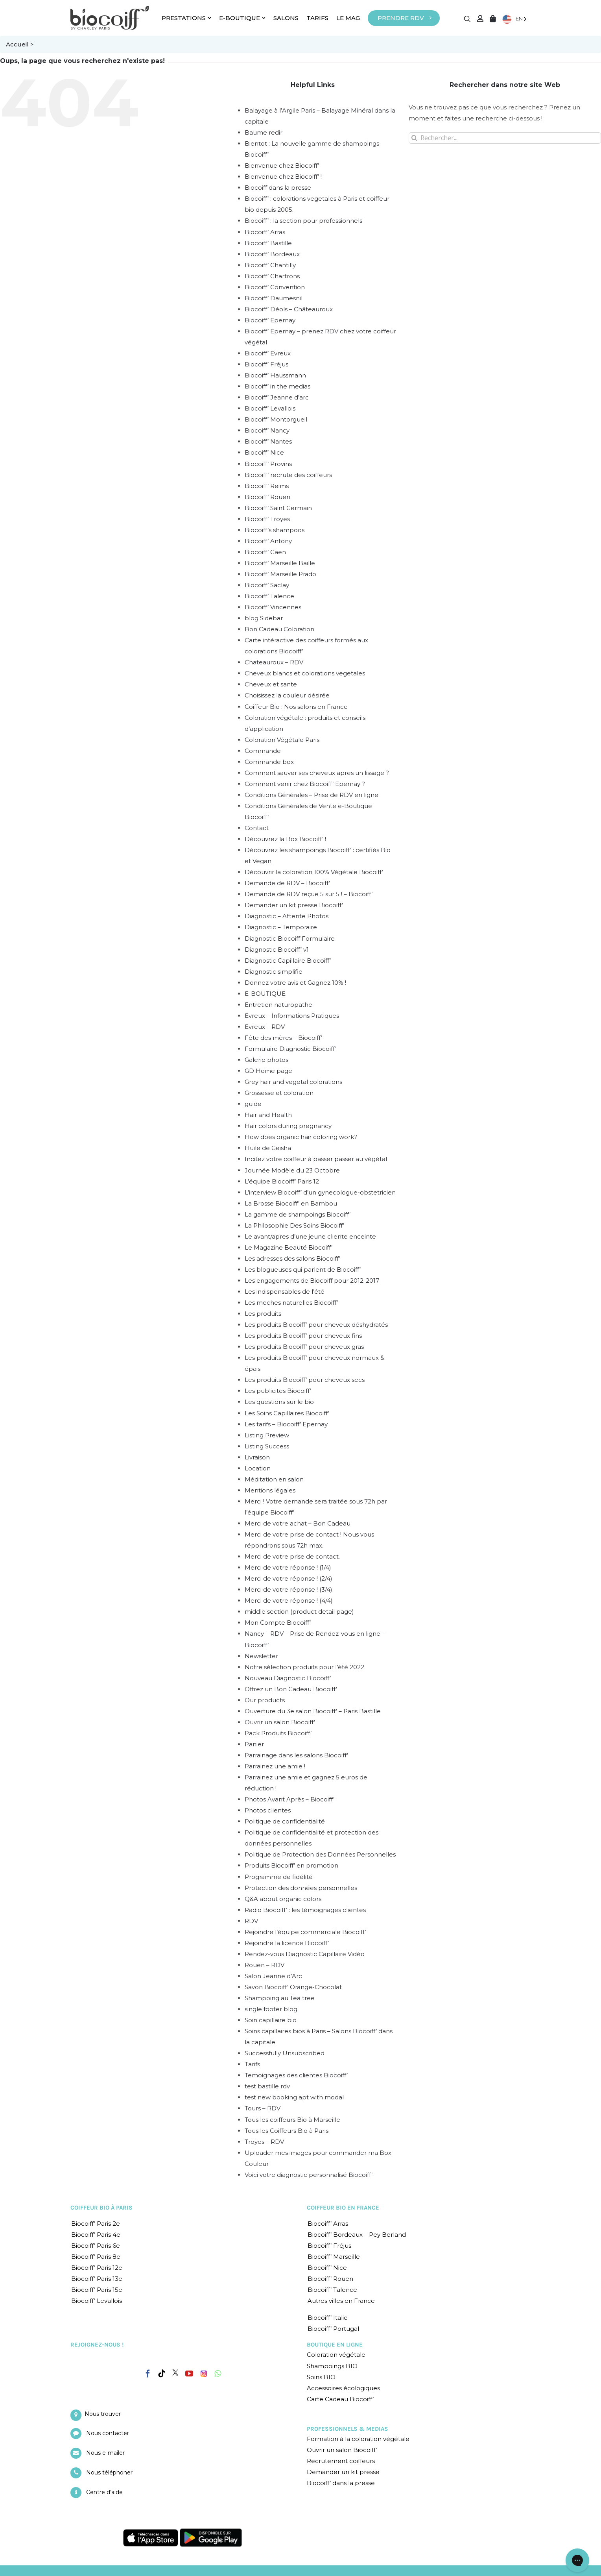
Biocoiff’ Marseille (334, 2256)
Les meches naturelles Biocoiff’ (291, 1302)
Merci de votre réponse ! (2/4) (288, 1578)
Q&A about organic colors (283, 1899)
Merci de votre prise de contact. (292, 1556)
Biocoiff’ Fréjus (266, 364)
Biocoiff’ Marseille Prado (280, 574)
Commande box (269, 762)
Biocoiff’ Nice (264, 452)
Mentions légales (270, 1490)
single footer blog (271, 2009)
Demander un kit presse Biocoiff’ (294, 905)
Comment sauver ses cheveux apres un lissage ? (317, 773)
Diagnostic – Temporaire (281, 927)
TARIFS (317, 18)
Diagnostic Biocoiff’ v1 (277, 949)
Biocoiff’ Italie (328, 2317)
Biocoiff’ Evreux (268, 353)
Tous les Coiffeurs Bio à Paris (286, 2130)
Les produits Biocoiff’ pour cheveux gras (304, 1346)
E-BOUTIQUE (242, 18)
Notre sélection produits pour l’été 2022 (304, 1667)
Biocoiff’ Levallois (270, 408)
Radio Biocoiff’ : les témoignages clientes (305, 1910)
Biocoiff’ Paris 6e (95, 2245)
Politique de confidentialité (285, 1821)
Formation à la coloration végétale (358, 2439)
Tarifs (252, 2064)
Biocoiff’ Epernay (270, 320)
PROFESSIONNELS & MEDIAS (347, 2428)
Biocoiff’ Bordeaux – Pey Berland (357, 2234)
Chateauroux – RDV (274, 662)
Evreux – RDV (265, 1026)
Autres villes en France (341, 2300)
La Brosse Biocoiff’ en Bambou (291, 1203)
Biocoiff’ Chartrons (272, 276)
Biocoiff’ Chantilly (270, 265)
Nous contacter (107, 2433)
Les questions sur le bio (279, 1401)
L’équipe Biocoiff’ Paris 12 (282, 1181)
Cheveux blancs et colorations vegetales (305, 673)
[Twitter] (175, 2372)
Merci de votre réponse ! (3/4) (288, 1589)
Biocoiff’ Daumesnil (273, 298)
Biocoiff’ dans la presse (341, 2483)
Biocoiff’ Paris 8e (95, 2256)
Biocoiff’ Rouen (267, 497)
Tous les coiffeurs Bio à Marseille (292, 2119)
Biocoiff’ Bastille (268, 243)
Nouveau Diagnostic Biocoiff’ (288, 1678)
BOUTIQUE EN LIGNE (335, 2344)
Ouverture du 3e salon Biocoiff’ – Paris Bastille (313, 1711)
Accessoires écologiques (343, 2388)
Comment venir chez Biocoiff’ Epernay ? (305, 784)
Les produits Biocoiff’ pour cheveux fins (303, 1335)
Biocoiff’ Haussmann (275, 375)
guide (253, 1104)
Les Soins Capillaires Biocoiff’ (287, 1413)
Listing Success (267, 1446)
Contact (257, 828)
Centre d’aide (104, 2492)
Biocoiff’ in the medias (277, 386)
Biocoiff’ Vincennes (273, 607)
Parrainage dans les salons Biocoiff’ (296, 1755)
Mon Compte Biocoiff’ (278, 1622)
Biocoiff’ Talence (269, 596)
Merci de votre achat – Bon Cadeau (297, 1523)
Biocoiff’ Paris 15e (96, 2289)
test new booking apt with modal (294, 2097)
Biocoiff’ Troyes (267, 519)
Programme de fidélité (279, 1877)
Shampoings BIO (332, 2366)
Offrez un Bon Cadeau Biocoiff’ (291, 1689)
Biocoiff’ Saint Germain (278, 508)
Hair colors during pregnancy (288, 1126)
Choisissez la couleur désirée (287, 695)
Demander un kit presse (343, 2472)
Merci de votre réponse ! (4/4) (289, 1600)
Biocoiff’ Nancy (267, 430)
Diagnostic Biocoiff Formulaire (290, 938)
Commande (263, 750)
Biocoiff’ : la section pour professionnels (303, 220)
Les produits (263, 1313)
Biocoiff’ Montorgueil (276, 419)
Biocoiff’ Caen (265, 552)
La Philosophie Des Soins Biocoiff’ (294, 1225)
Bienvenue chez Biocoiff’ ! (283, 176)
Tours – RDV (262, 2108)
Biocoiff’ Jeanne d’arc (277, 397)
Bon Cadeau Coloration (279, 629)
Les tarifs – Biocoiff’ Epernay (286, 1424)
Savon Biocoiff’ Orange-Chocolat (293, 1987)
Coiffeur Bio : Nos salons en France (296, 706)
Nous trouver (103, 2413)
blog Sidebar (264, 618)
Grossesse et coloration (279, 1093)
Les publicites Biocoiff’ (278, 1390)
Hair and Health (268, 1115)
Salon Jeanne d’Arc (273, 1976)
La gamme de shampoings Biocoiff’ (297, 1214)
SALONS (286, 18)
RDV (251, 1921)
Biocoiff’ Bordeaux (272, 254)
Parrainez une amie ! (275, 1766)
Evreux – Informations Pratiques (292, 1015)
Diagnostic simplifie (273, 971)
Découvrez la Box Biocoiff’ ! (285, 839)
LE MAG (348, 18)
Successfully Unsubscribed (284, 2053)
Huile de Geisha (268, 1148)
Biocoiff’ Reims (267, 486)
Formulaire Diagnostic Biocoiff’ (290, 1048)
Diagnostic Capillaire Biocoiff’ (288, 960)
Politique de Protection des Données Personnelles (320, 1854)
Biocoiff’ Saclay (267, 585)
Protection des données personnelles (301, 1888)
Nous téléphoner (109, 2472)
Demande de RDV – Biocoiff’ (287, 883)
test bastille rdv (267, 2086)
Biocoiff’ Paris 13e (96, 2278)
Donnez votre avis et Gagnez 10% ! (295, 982)
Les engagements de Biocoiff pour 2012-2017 (312, 1280)
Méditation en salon (274, 1479)
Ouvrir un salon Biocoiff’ (280, 1722)
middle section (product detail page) (299, 1611)
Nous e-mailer (105, 2452)
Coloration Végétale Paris (282, 739)
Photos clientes (268, 1810)
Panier (254, 1744)
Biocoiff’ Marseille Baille (280, 563)
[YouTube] (189, 2374)
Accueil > (20, 44)
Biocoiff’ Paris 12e (96, 2267)
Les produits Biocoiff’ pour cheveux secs (305, 1379)
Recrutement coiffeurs (341, 2461)
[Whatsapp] (217, 2374)
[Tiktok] (162, 2374)
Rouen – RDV (264, 1965)
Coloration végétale (336, 2354)
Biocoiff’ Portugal (333, 2328)
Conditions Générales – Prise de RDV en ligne (311, 795)
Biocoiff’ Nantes (268, 441)
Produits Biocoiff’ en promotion (291, 1865)
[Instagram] (203, 2371)
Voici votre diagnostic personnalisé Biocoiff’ (308, 2174)
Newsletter (261, 1656)
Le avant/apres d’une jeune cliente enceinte (310, 1236)
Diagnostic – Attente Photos (286, 916)
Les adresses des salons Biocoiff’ (292, 1258)
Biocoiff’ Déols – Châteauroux (289, 309)
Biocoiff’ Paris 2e (95, 2223)
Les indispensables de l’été (284, 1291)
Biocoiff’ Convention (275, 287)
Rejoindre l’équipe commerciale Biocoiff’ (305, 1932)
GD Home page (268, 1070)
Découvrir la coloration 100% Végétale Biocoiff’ (314, 872)
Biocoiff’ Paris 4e (95, 2234)
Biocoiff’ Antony (268, 541)
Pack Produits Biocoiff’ (278, 1733)
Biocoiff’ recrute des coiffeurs (288, 475)
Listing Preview (267, 1435)
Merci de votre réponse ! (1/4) (288, 1567)
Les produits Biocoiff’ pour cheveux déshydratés (316, 1324)
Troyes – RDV (264, 2141)
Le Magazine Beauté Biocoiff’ (288, 1247)
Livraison (257, 1457)
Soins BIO (321, 2377)
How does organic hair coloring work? (301, 1137)
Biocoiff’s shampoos (274, 530)
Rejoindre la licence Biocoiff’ (287, 1943)
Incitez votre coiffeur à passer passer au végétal (316, 1159)
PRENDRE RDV (401, 18)
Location (258, 1468)
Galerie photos (266, 1059)
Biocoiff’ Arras (265, 232)
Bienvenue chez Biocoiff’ (282, 165)
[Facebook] (148, 2372)
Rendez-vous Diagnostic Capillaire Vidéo (305, 1954)
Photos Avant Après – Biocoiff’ (289, 1799)
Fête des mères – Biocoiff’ (283, 1037)
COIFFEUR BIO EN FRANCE (343, 2207)
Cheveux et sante (271, 684)
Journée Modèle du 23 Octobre (292, 1170)
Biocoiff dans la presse (278, 187)
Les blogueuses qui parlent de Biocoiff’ (303, 1269)
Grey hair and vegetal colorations (293, 1082)
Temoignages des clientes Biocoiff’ (296, 2075)
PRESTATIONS (186, 18)
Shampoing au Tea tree (280, 1998)
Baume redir (263, 132)
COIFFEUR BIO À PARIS (101, 2207)
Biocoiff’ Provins (268, 464)
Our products (265, 1700)
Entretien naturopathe (278, 1004)
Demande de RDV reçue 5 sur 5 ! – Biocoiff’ (308, 894)
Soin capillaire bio (271, 2020)
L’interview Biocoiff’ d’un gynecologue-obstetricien (320, 1192)
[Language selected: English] (514, 18)
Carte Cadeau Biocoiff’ (340, 2399)
